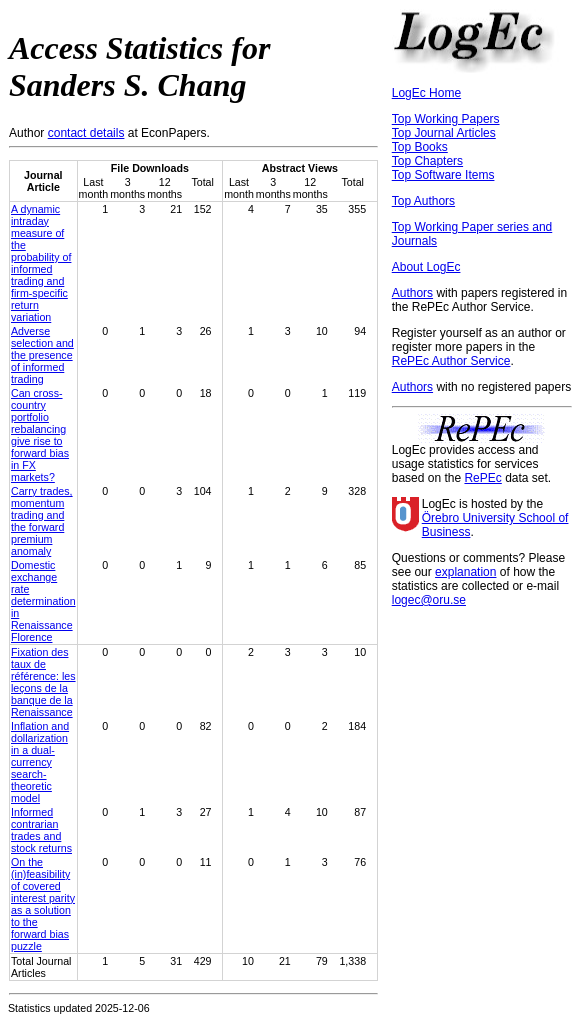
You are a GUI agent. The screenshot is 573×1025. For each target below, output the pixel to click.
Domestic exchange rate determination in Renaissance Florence (43, 601)
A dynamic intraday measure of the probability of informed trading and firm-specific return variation (41, 263)
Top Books (420, 147)
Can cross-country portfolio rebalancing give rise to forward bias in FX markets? (40, 435)
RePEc (482, 478)
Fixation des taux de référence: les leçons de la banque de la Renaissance (43, 682)
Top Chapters (427, 161)
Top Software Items (443, 175)
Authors (412, 293)
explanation (465, 572)
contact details (86, 133)
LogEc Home (426, 93)
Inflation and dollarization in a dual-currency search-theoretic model (40, 762)
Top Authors (423, 201)
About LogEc (426, 267)
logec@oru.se (429, 600)
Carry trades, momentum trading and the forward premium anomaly (42, 521)
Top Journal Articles (444, 133)
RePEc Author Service (451, 361)
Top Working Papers (446, 119)
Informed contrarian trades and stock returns (41, 830)
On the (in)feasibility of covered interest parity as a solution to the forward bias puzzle (43, 904)
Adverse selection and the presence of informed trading (42, 355)
